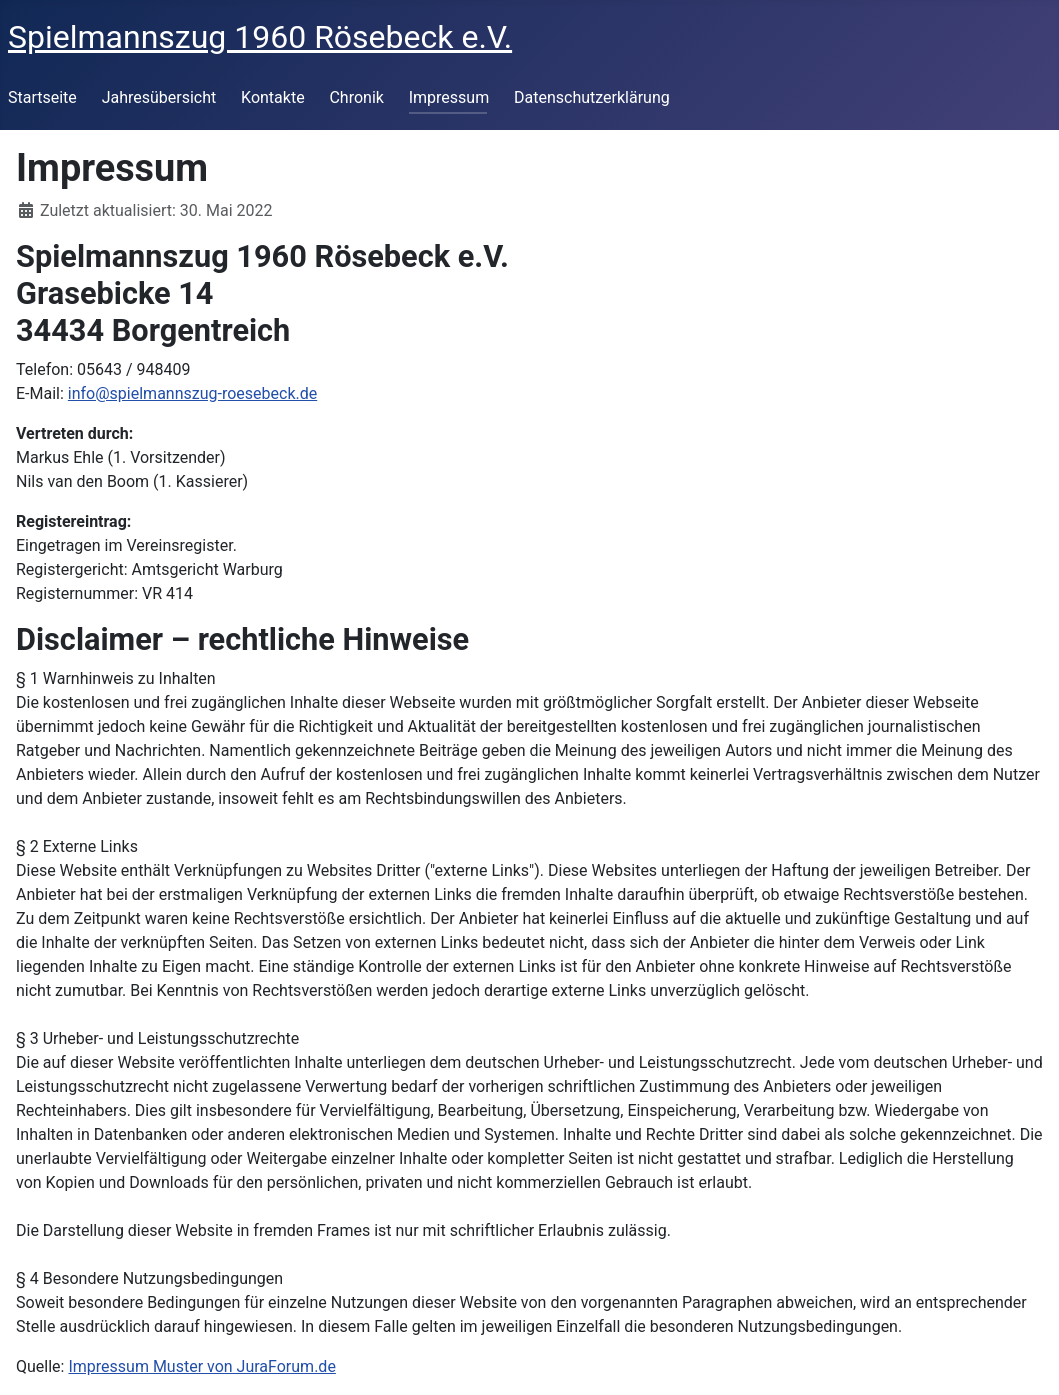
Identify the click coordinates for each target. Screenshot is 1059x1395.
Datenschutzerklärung (592, 97)
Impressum (449, 97)
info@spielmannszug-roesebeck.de (192, 393)
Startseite (42, 97)
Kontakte (273, 97)
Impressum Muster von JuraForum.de (201, 1366)
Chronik (356, 97)
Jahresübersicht (159, 97)
